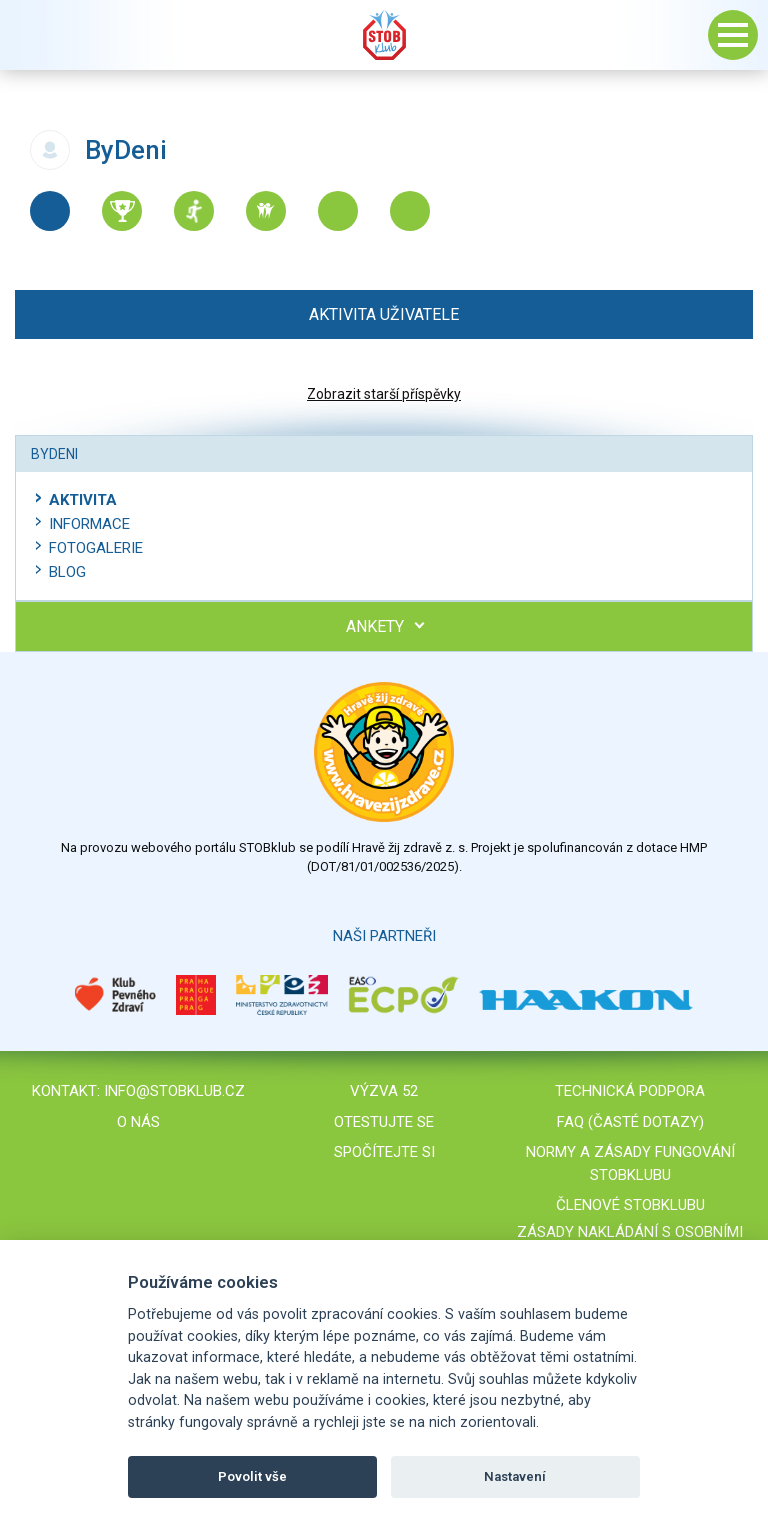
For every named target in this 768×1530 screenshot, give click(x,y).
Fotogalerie (96, 548)
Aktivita (83, 500)
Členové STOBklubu (630, 1205)
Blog (67, 572)
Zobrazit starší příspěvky (384, 394)
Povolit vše (252, 1476)
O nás (138, 1122)
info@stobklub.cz (174, 1091)
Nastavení (515, 1476)
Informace (89, 524)
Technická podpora (630, 1091)
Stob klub (384, 35)
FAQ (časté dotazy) (630, 1122)
